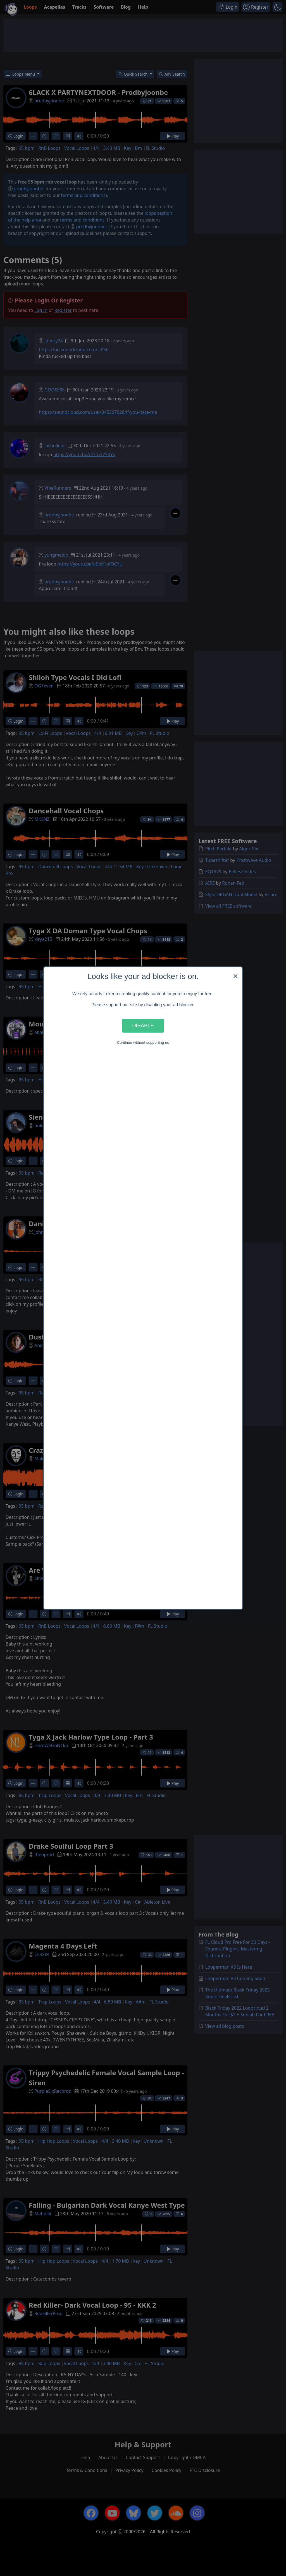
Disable (143, 1025)
